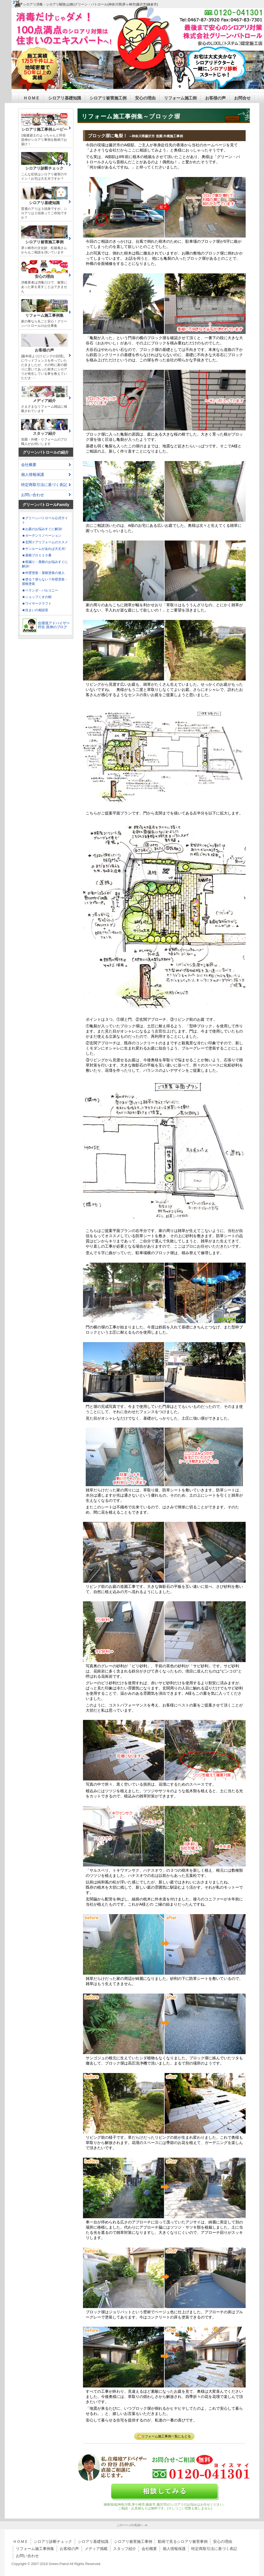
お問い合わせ (32, 495)
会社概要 (28, 464)
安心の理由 (145, 98)
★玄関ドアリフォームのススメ (45, 542)
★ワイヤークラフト (36, 603)
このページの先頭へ (130, 2525)
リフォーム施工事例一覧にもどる (164, 2436)
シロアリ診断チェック (53, 2541)
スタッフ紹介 (124, 2548)
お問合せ (242, 98)
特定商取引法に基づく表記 (44, 484)
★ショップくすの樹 (36, 597)
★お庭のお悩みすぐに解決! (42, 529)
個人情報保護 (32, 474)
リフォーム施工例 (180, 98)
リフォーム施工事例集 (35, 2548)
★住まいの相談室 (35, 610)
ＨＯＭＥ (31, 98)
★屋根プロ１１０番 (36, 555)
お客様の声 (215, 98)
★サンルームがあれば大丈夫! (43, 549)
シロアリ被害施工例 (108, 98)
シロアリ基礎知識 (64, 98)
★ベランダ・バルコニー (40, 590)
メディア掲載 (96, 2548)
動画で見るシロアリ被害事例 (183, 2541)
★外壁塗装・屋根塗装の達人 (43, 573)
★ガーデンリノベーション (41, 535)
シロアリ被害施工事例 (133, 2541)
